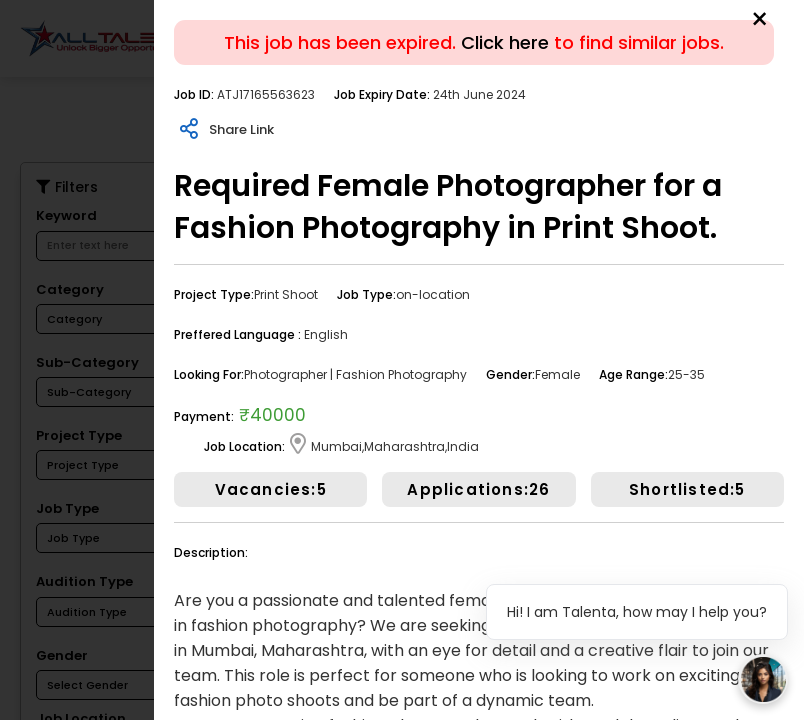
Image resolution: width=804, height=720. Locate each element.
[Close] (759, 20)
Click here (505, 42)
